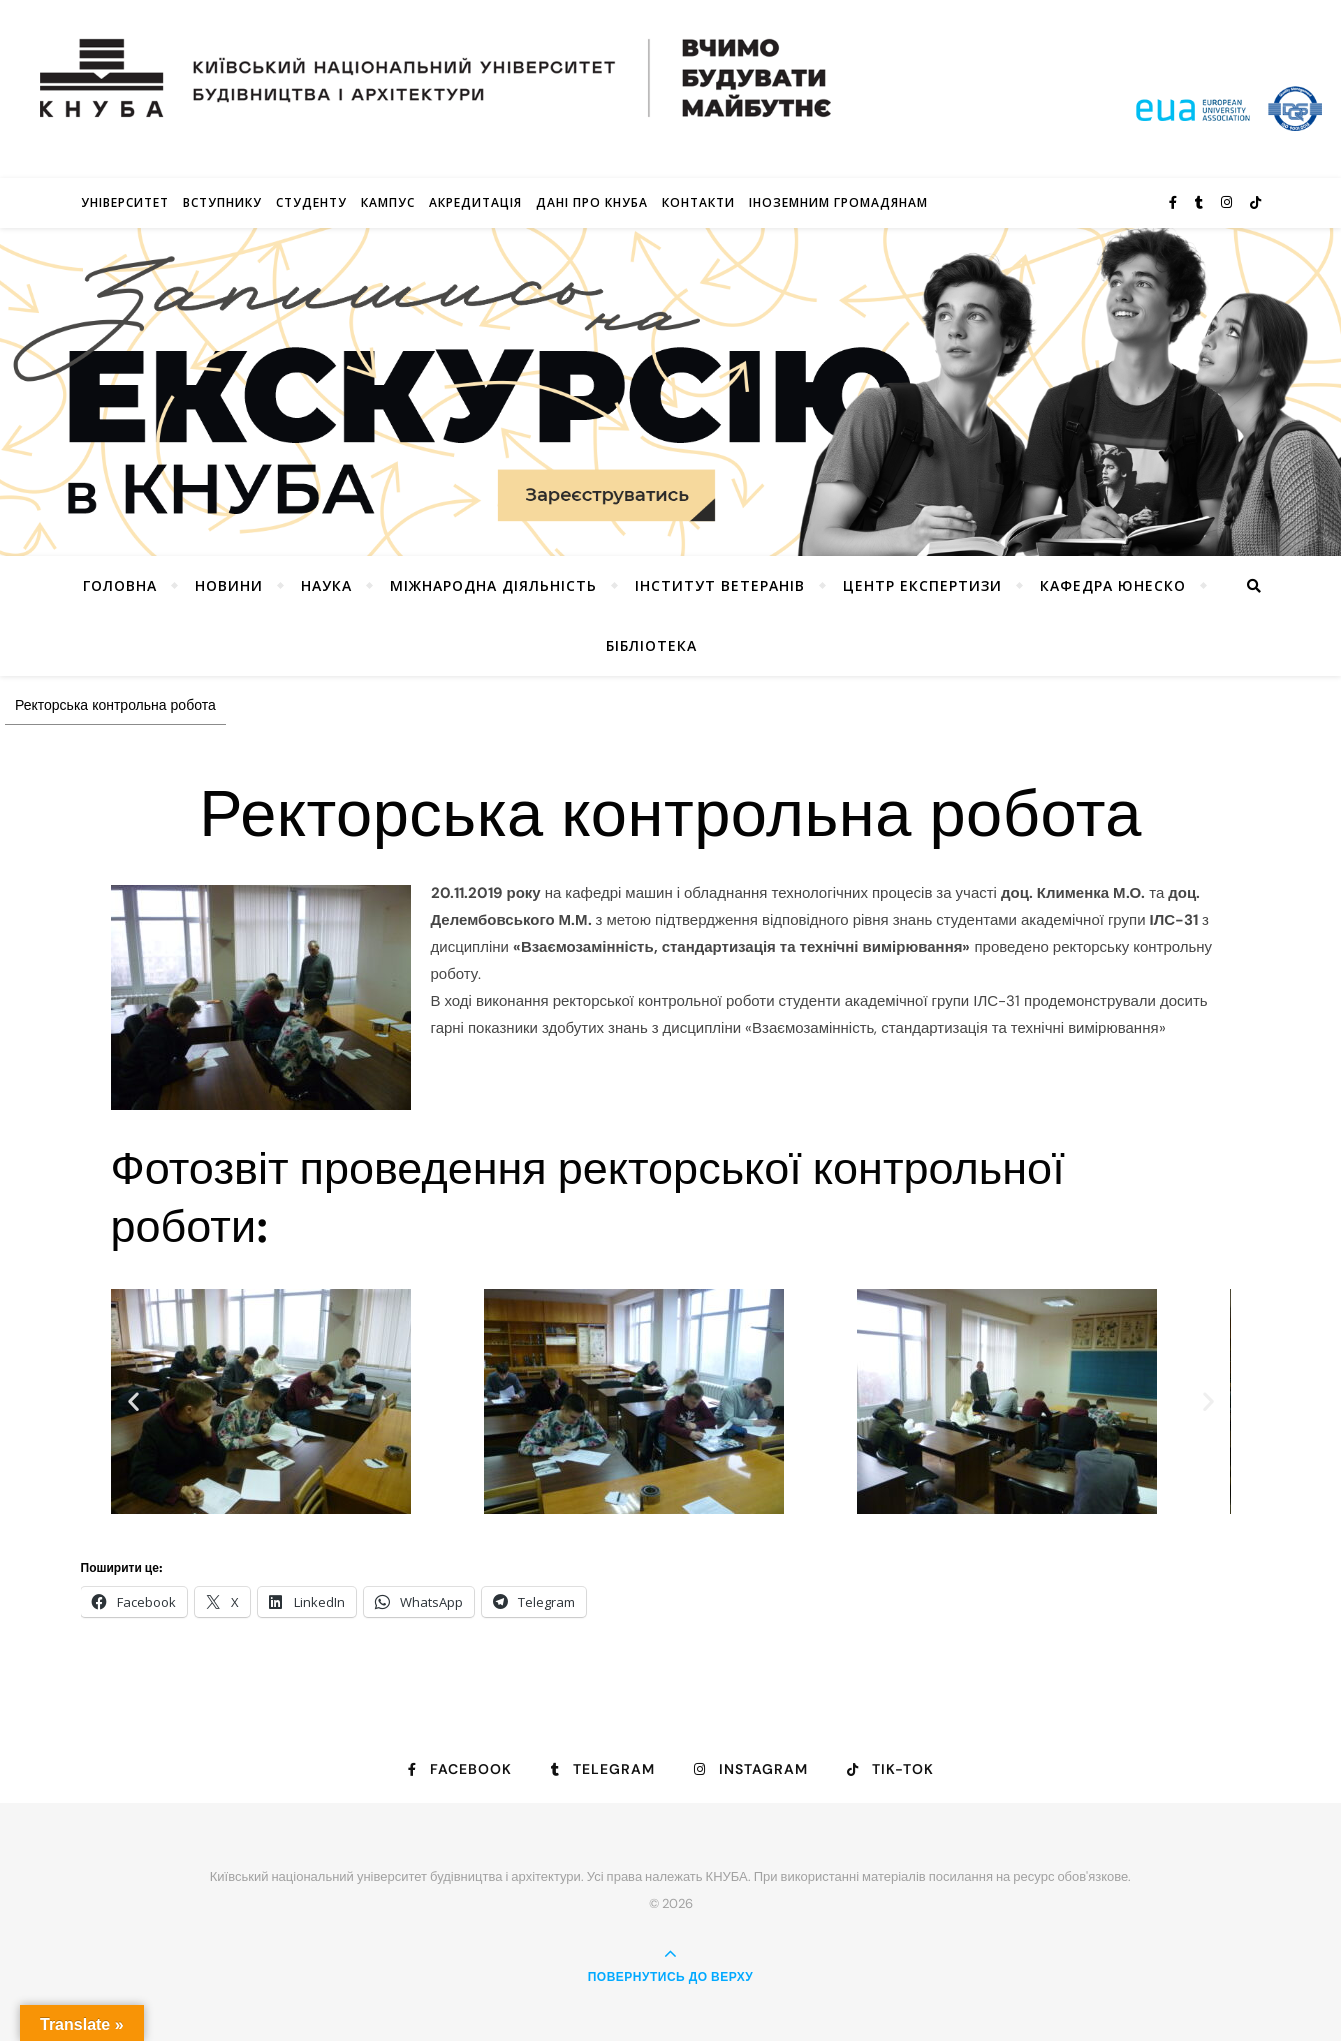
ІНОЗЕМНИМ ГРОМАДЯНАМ (838, 202)
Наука (326, 585)
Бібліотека (651, 645)
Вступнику (222, 202)
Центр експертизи (922, 585)
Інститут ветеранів (720, 585)
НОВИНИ (229, 585)
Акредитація (475, 202)
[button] (133, 1401)
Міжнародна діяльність (493, 585)
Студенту (311, 202)
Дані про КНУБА (592, 202)
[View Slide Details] (670, 392)
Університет (125, 202)
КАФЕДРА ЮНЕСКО (1113, 585)
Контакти (698, 202)
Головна (120, 585)
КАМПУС (388, 202)
